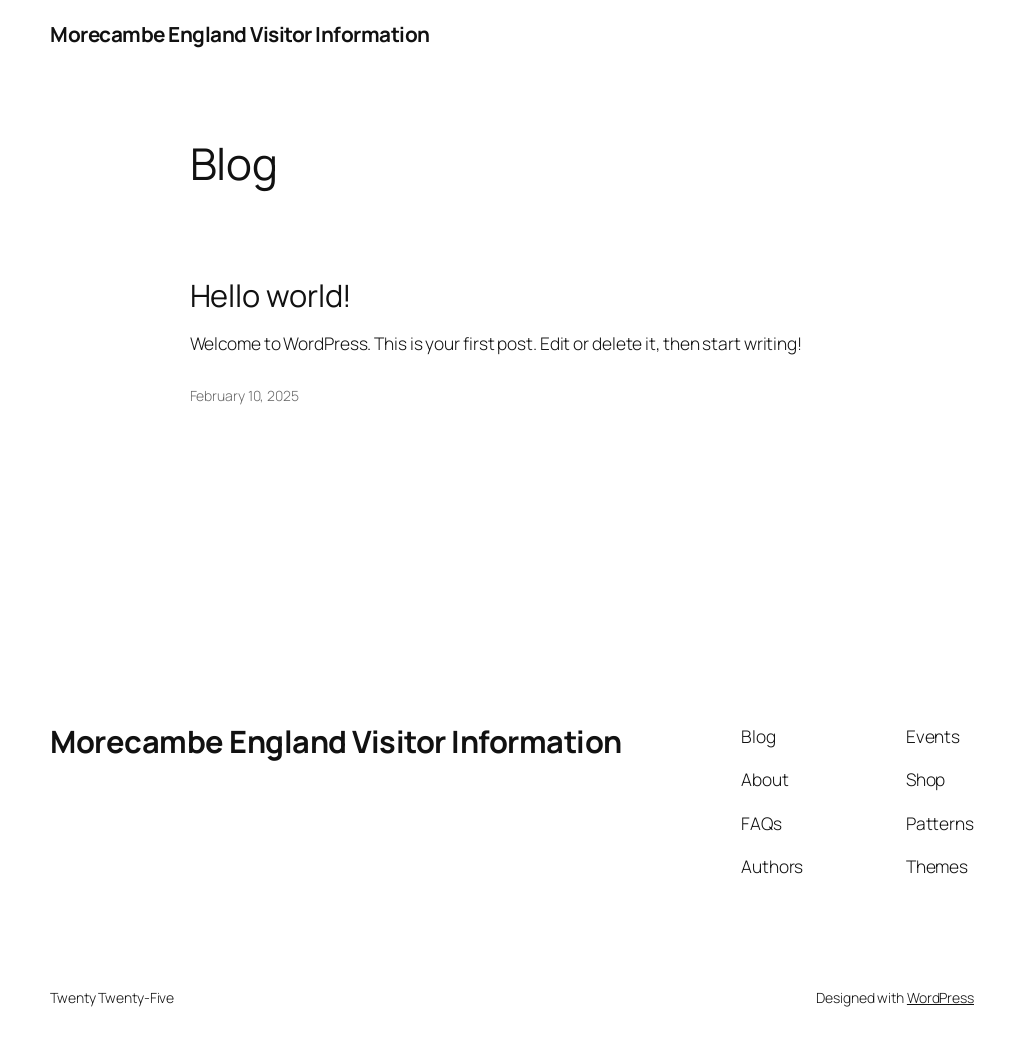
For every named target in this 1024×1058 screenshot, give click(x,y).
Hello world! (271, 295)
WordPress (940, 997)
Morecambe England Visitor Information (240, 34)
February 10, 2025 (244, 395)
